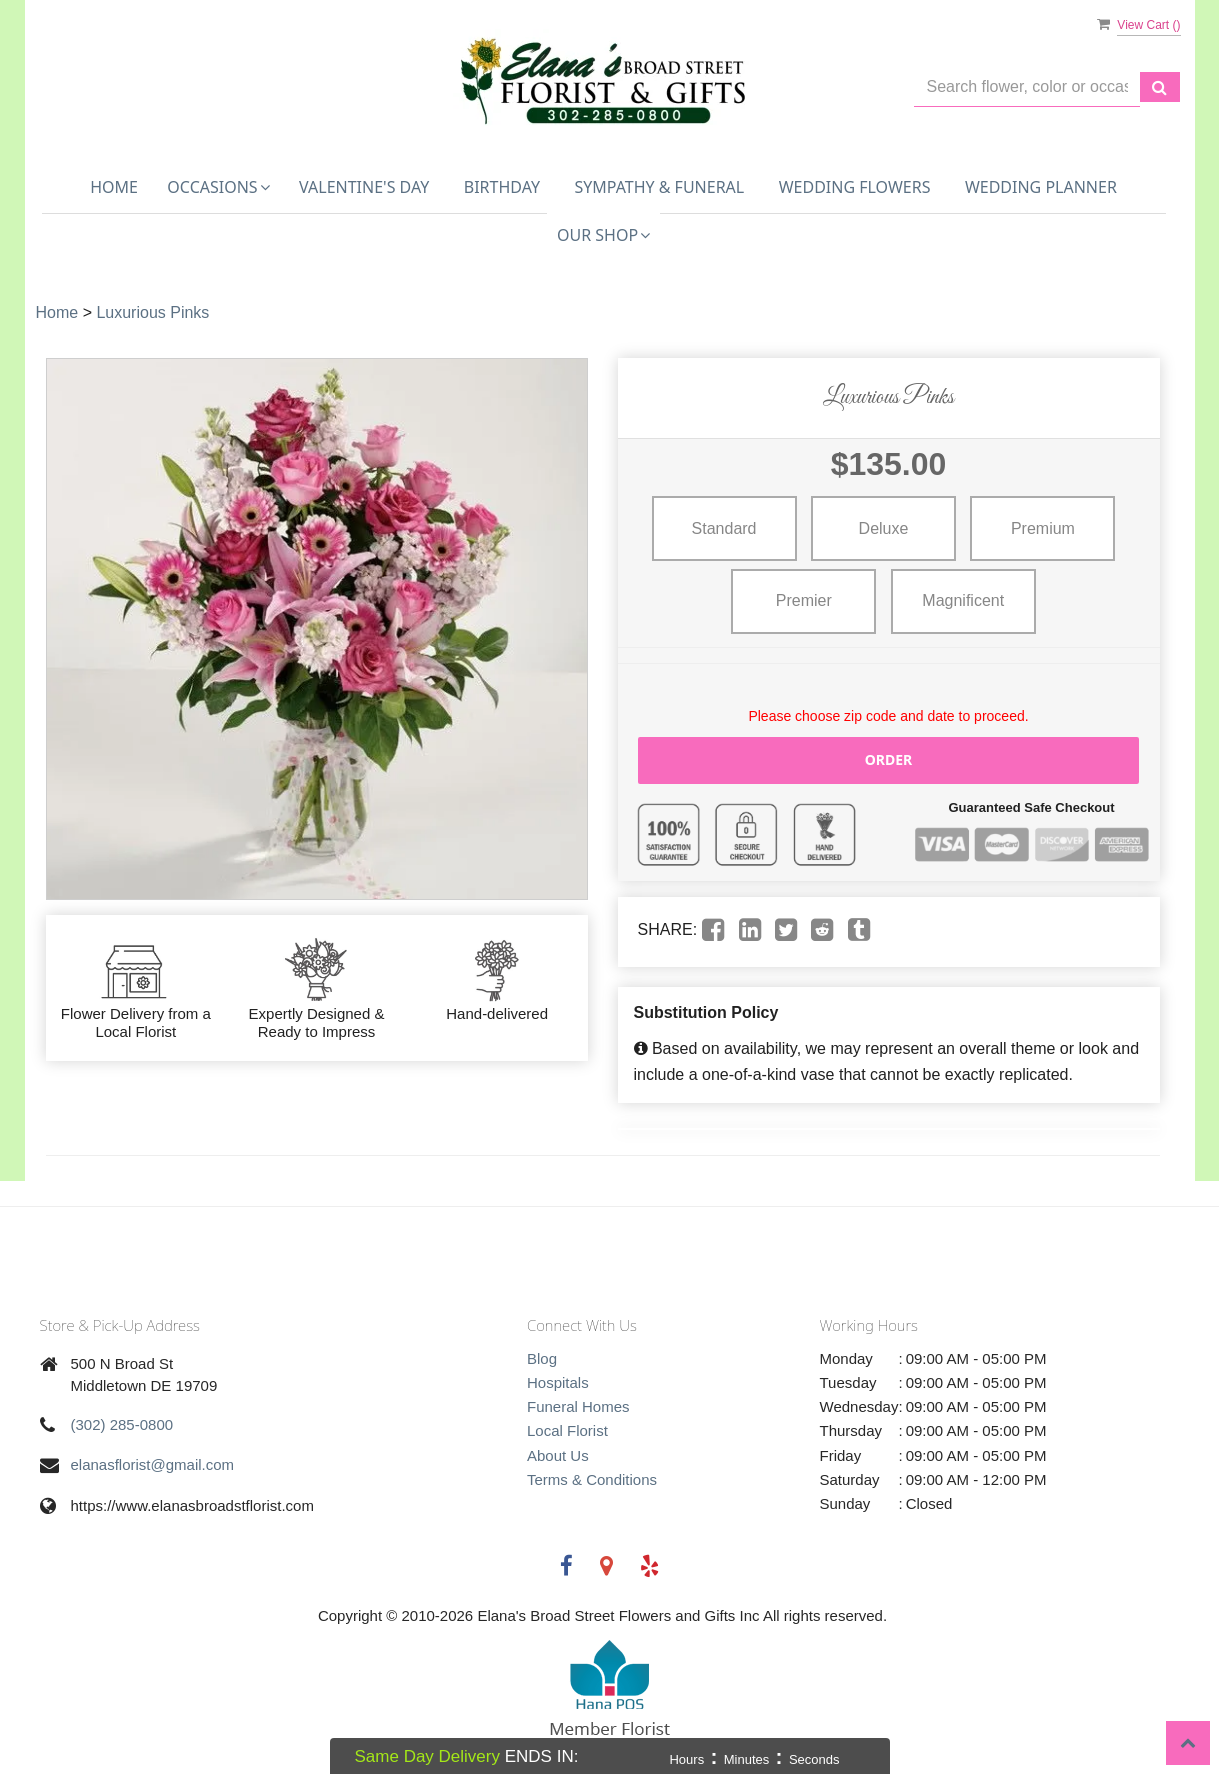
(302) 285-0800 (122, 1424)
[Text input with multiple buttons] (1027, 87)
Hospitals (558, 1382)
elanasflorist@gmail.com (153, 1464)
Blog (542, 1358)
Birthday (502, 187)
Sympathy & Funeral (659, 187)
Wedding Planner (1041, 187)
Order (889, 759)
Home (114, 187)
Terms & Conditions (592, 1479)
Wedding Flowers (855, 187)
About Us (558, 1455)
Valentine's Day (364, 187)
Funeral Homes (578, 1406)
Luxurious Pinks (152, 312)
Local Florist (567, 1430)
